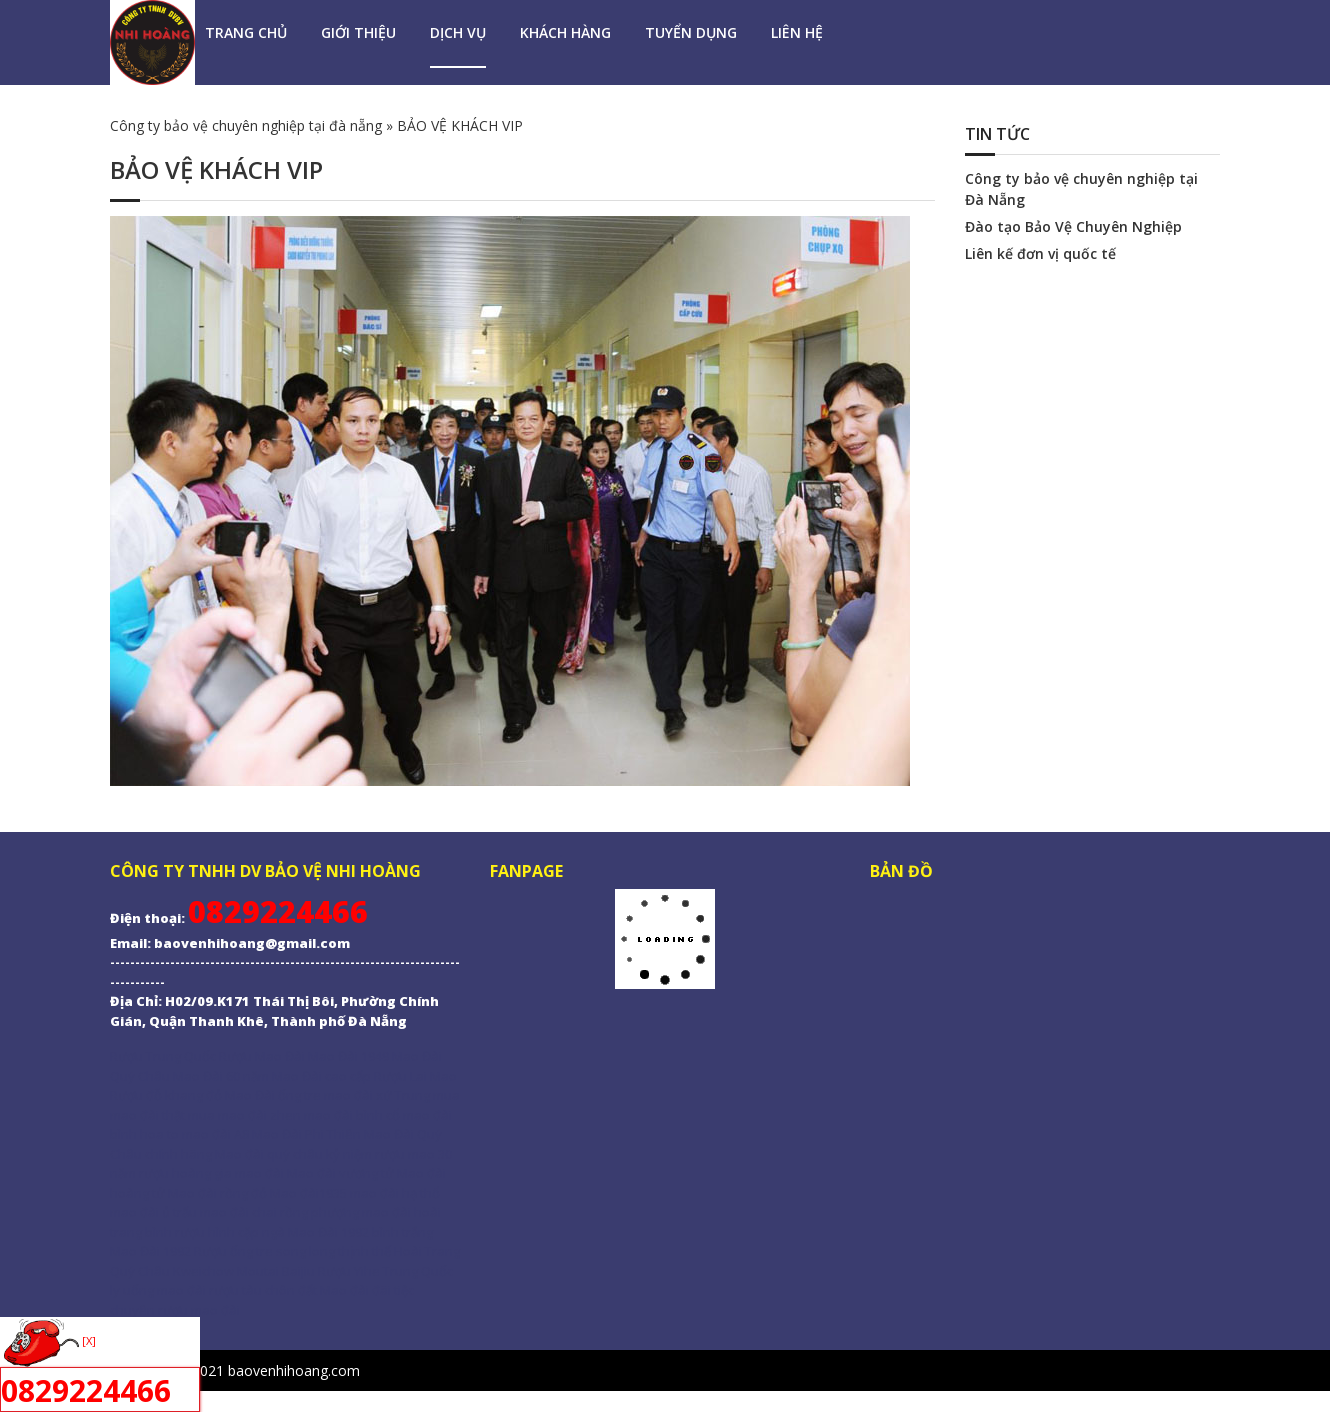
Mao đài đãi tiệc (367, 1290)
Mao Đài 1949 (348, 1056)
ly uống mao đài (158, 1290)
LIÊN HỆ (797, 32)
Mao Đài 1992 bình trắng (360, 1232)
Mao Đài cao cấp (321, 1076)
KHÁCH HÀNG (565, 32)
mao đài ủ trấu (153, 1212)
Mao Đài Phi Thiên (306, 1134)
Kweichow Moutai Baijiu (244, 1271)
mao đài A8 (215, 1134)
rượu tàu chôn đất (263, 1290)
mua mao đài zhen (244, 1115)
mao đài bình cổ (352, 1115)
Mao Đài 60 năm (222, 1076)
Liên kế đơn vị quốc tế (1040, 253)
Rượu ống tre (235, 1251)
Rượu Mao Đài (262, 1056)
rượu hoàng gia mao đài (211, 1173)
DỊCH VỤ (458, 32)
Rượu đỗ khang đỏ (166, 1095)
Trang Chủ (246, 32)
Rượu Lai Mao (415, 1076)
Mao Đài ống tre (273, 1095)
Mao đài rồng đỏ (217, 1193)
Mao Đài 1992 (150, 1251)
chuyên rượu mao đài (175, 1310)
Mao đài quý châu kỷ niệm (293, 1154)
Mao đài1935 (308, 1193)
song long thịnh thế (335, 1251)
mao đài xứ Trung (377, 1095)
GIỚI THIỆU (358, 32)
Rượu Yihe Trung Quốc (385, 1271)
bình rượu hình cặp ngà (215, 1232)
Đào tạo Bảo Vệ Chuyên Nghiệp (1073, 226)
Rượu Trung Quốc (163, 1056)
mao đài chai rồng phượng (279, 1212)
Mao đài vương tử (340, 1173)
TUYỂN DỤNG (691, 32)
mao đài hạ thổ (395, 1193)
